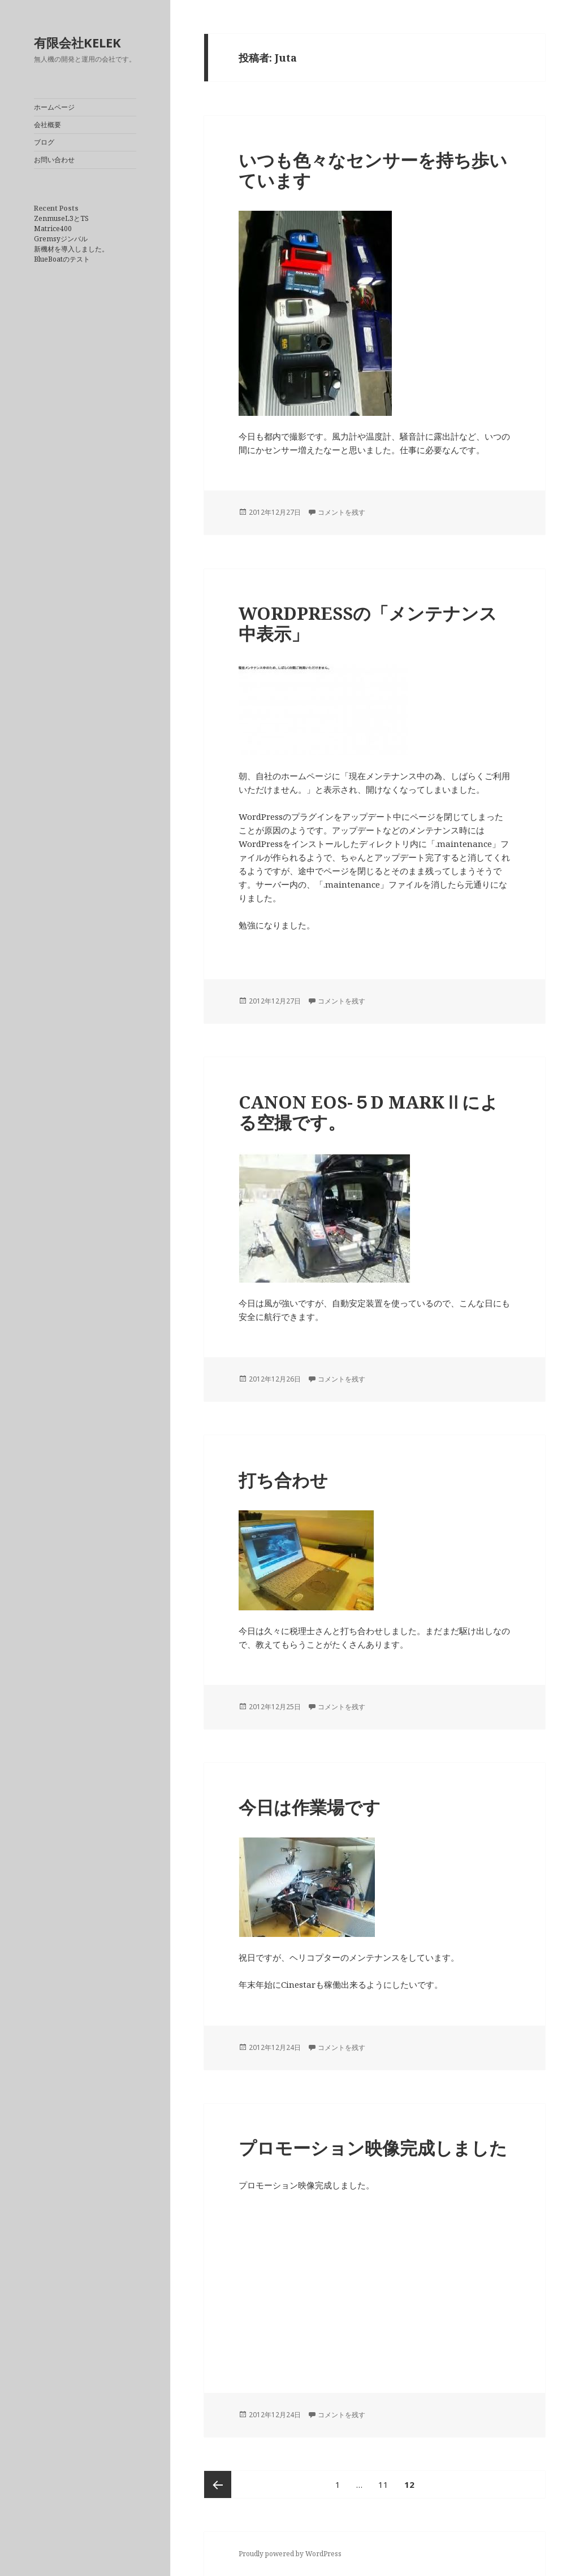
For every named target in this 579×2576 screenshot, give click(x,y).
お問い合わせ (54, 159)
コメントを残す (341, 512)
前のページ (217, 2484)
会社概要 (47, 124)
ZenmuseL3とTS (61, 218)
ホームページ (54, 107)
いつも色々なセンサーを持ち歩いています (373, 170)
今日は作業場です (310, 1807)
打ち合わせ (283, 1480)
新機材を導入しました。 (71, 249)
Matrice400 (53, 228)
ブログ (44, 142)
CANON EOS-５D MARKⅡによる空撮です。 (368, 1112)
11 (383, 2484)
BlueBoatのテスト (62, 259)
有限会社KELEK (77, 42)
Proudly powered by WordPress (290, 2553)
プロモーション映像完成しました (373, 2148)
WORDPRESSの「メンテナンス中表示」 (368, 623)
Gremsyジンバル (61, 239)
